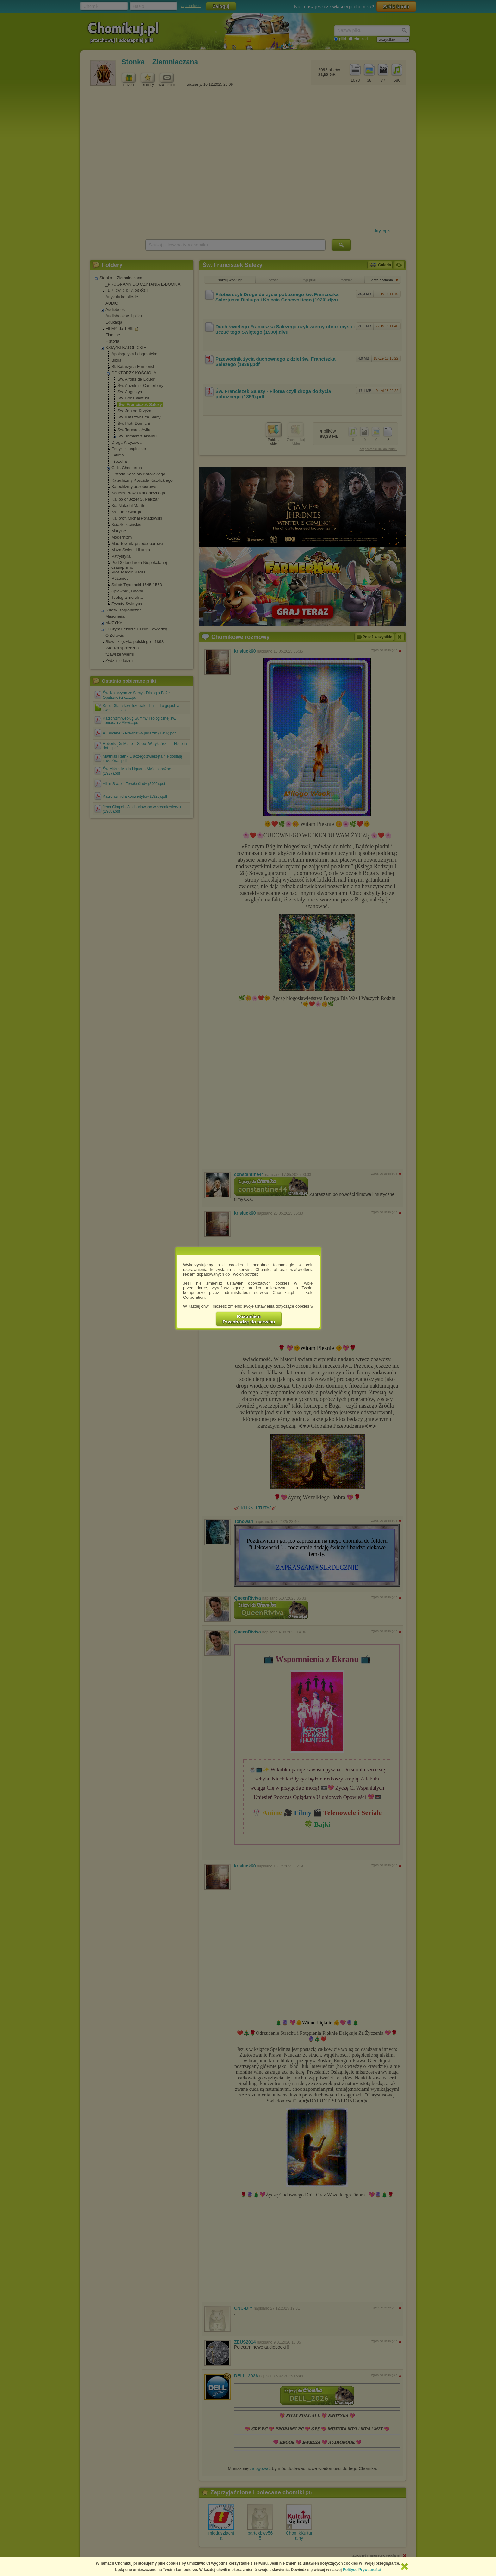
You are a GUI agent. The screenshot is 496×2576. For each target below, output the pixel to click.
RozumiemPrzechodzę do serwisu (249, 1319)
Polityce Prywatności (362, 2569)
